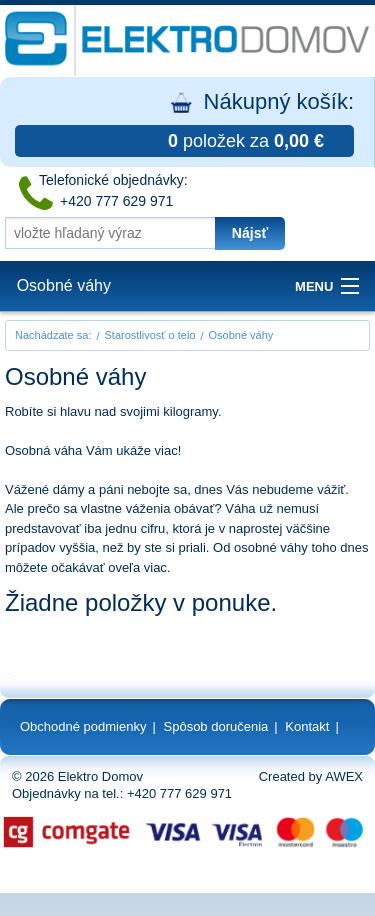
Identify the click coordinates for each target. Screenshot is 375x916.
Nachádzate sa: (53, 335)
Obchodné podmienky (83, 726)
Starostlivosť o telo (150, 335)
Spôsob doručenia (216, 726)
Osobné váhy (64, 285)
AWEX (344, 776)
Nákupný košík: (184, 123)
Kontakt (307, 726)
